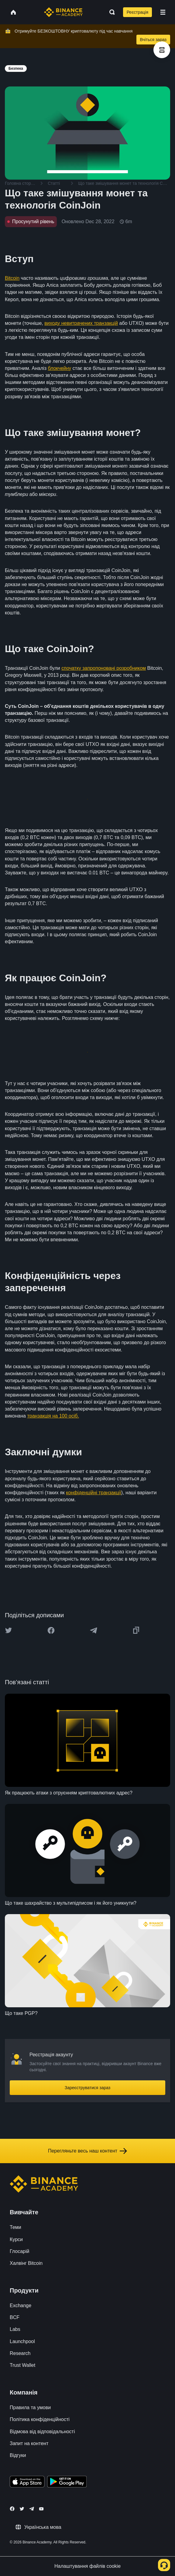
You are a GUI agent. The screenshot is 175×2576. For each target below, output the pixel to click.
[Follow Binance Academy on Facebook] (12, 2508)
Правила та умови (30, 2407)
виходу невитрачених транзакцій (81, 323)
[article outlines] (161, 49)
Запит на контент (29, 2443)
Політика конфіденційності (40, 2419)
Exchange (20, 2305)
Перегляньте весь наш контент (87, 2151)
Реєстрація (137, 12)
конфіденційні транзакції (93, 1492)
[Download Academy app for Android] (67, 2482)
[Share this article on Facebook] (51, 1630)
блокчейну (59, 368)
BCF (14, 2317)
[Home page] (63, 12)
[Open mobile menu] (163, 12)
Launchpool (22, 2341)
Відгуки (18, 2455)
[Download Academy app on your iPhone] (27, 2482)
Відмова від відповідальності (42, 2431)
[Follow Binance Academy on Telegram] (31, 2509)
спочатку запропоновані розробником (103, 668)
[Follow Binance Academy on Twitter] (21, 2509)
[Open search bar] (110, 12)
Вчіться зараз (153, 39)
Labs (15, 2329)
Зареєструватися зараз (88, 2087)
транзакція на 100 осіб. (53, 1415)
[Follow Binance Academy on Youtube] (41, 2509)
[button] (162, 12)
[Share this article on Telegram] (93, 1630)
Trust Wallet (22, 2365)
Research (20, 2353)
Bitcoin (12, 278)
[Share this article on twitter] (8, 1630)
